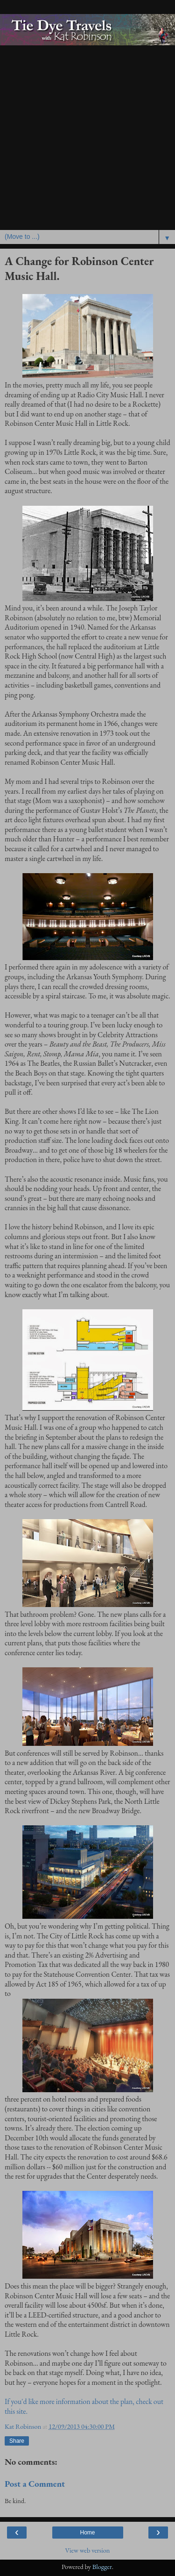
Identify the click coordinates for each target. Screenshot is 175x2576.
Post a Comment (35, 2484)
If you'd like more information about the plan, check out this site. (84, 2406)
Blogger (102, 2566)
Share (16, 2441)
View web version (87, 2550)
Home (87, 2532)
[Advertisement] (87, 137)
